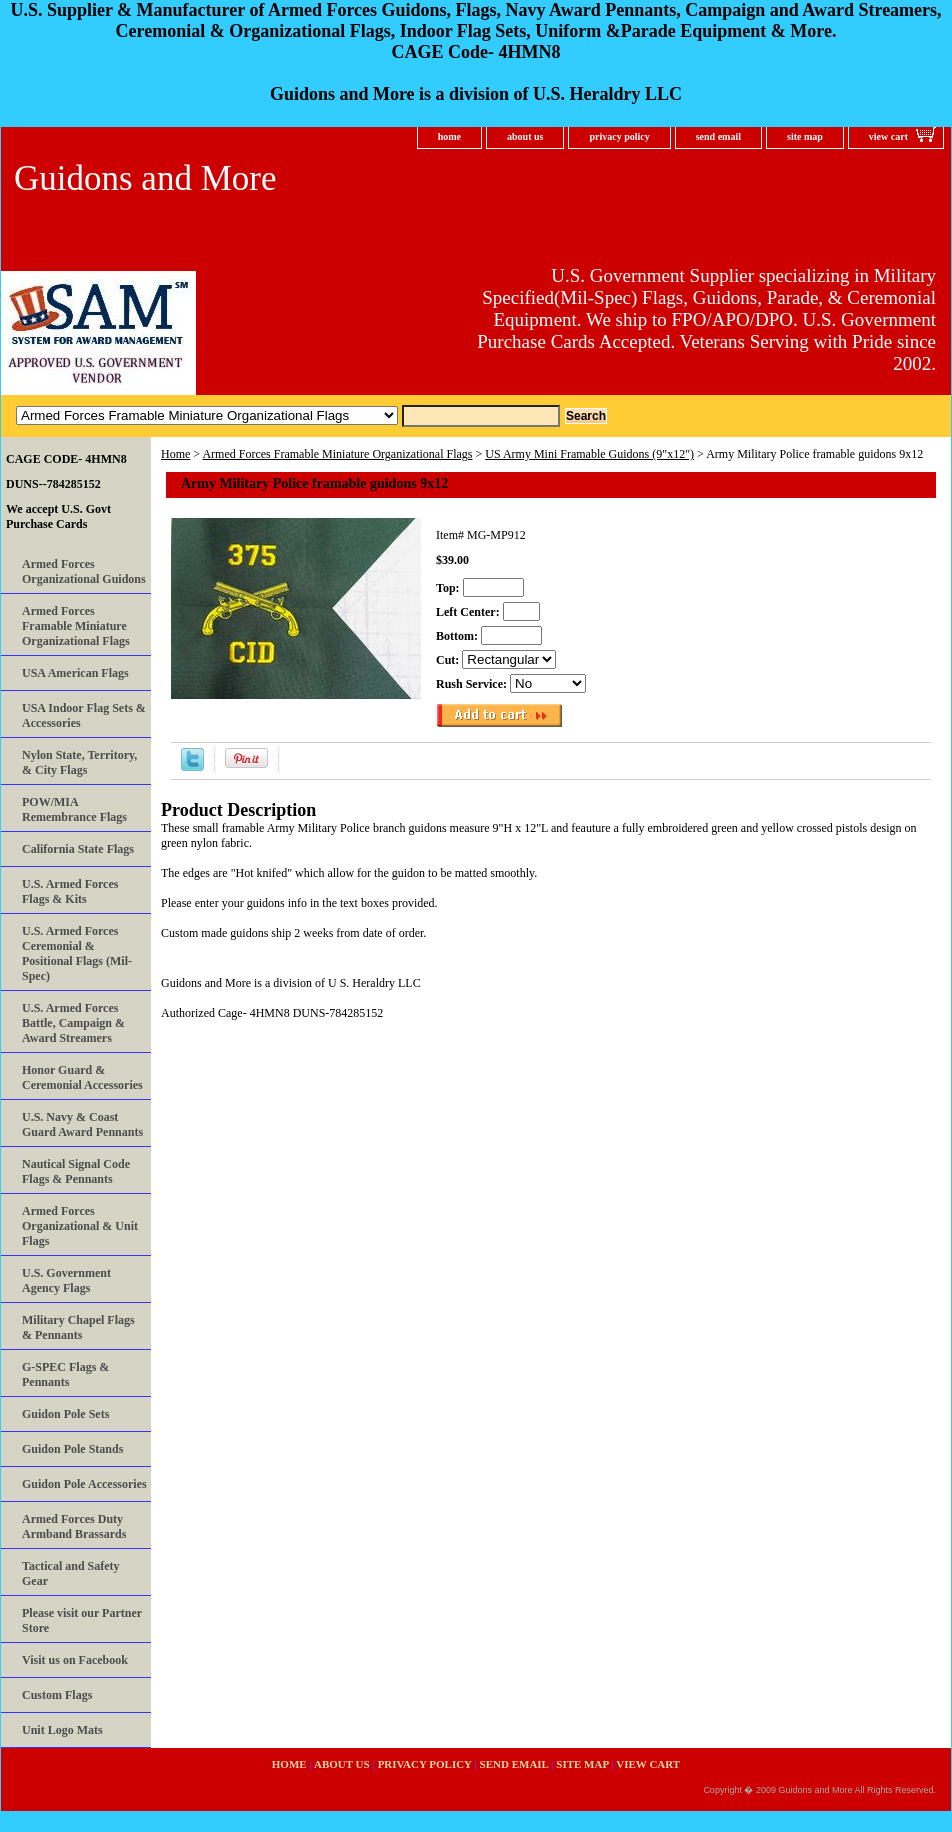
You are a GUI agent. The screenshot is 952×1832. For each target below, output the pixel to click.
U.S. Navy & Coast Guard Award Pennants (82, 1124)
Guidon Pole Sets (65, 1414)
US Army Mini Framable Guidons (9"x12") (589, 454)
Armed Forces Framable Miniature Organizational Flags (337, 454)
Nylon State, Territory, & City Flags (79, 762)
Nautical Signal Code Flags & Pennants (76, 1171)
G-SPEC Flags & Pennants (65, 1374)
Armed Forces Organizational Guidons (84, 571)
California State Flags (78, 849)
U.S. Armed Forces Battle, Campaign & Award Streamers (73, 1023)
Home (175, 454)
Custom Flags (57, 1695)
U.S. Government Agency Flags (66, 1280)
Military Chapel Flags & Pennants (78, 1327)
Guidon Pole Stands (72, 1449)
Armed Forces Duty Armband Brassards (74, 1526)
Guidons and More (145, 178)
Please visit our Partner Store (82, 1620)
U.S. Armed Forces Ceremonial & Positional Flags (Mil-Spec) (77, 953)
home (449, 136)
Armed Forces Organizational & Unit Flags (80, 1226)
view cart (888, 136)
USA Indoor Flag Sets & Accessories (84, 715)
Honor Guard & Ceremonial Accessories (82, 1077)
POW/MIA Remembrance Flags (74, 809)
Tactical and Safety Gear (71, 1573)
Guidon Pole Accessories (84, 1484)
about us (525, 136)
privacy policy (619, 136)
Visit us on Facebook (75, 1660)
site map (805, 136)
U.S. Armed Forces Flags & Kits (70, 891)
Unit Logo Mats (62, 1730)
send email (718, 136)
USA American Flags (75, 673)
